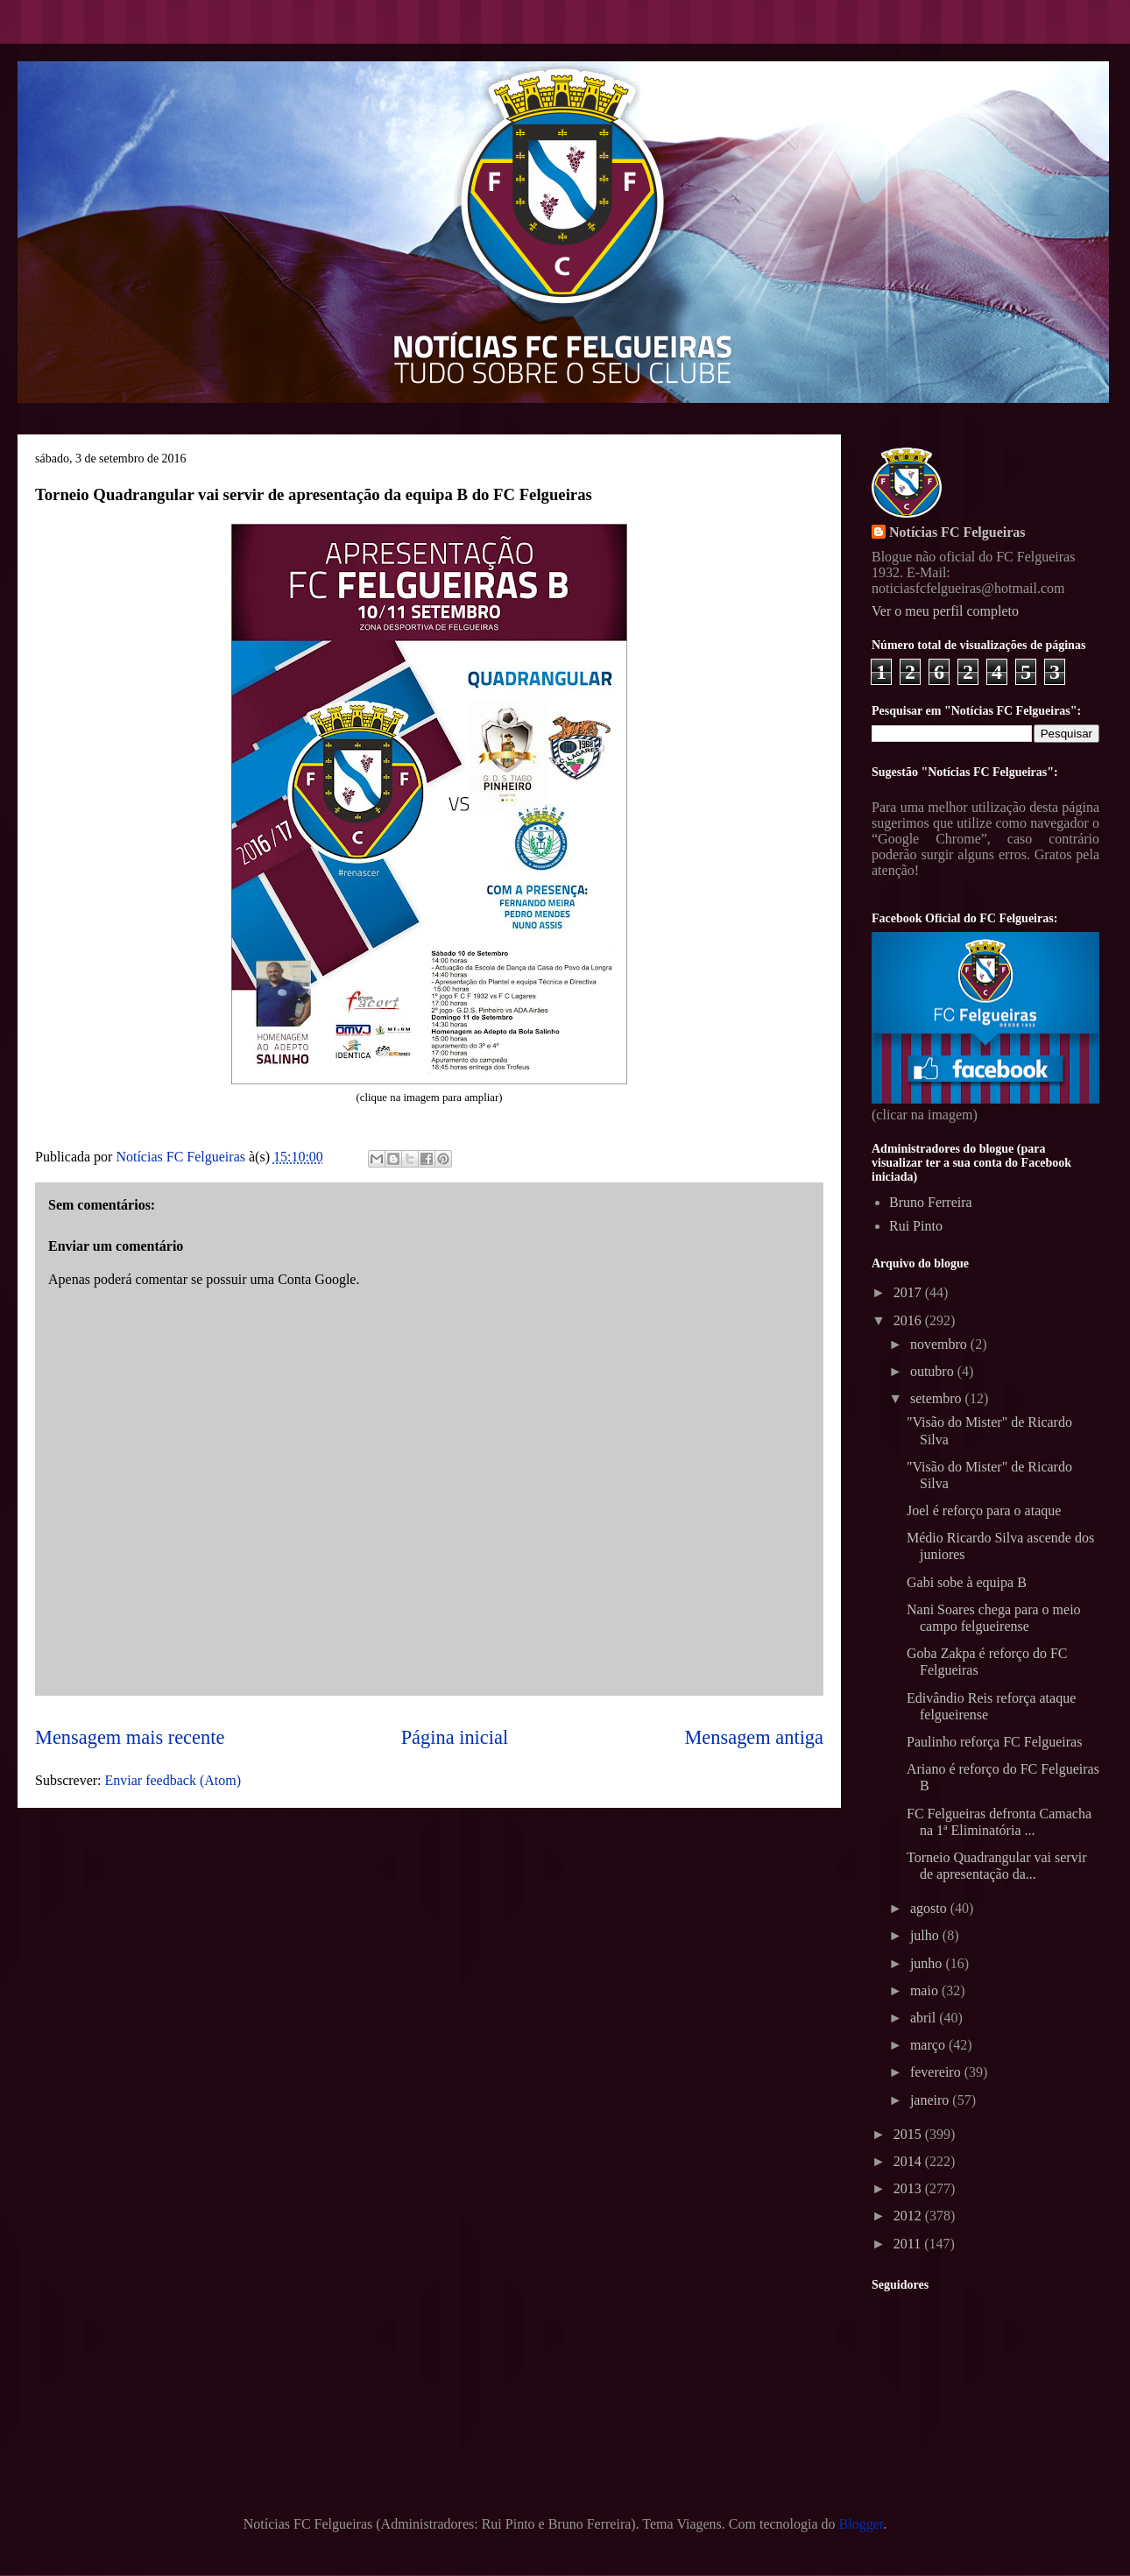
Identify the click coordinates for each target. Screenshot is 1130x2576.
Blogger (861, 2523)
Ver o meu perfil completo (945, 610)
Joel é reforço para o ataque (984, 1510)
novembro (940, 1344)
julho (926, 1935)
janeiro (931, 2100)
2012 (909, 2215)
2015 (909, 2134)
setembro (937, 1398)
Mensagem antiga (753, 1737)
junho (927, 1963)
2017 (909, 1292)
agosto (930, 1908)
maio (926, 1990)
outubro (933, 1371)
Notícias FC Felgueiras (957, 532)
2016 (909, 1320)
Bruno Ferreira (930, 1202)
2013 (909, 2188)
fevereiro (937, 2071)
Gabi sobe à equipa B (967, 1582)
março (929, 2044)
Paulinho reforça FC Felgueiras (994, 1741)
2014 (909, 2161)
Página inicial (455, 1737)
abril (924, 2017)
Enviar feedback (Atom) (173, 1780)
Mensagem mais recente (129, 1737)
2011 (908, 2243)
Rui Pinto (916, 1225)
